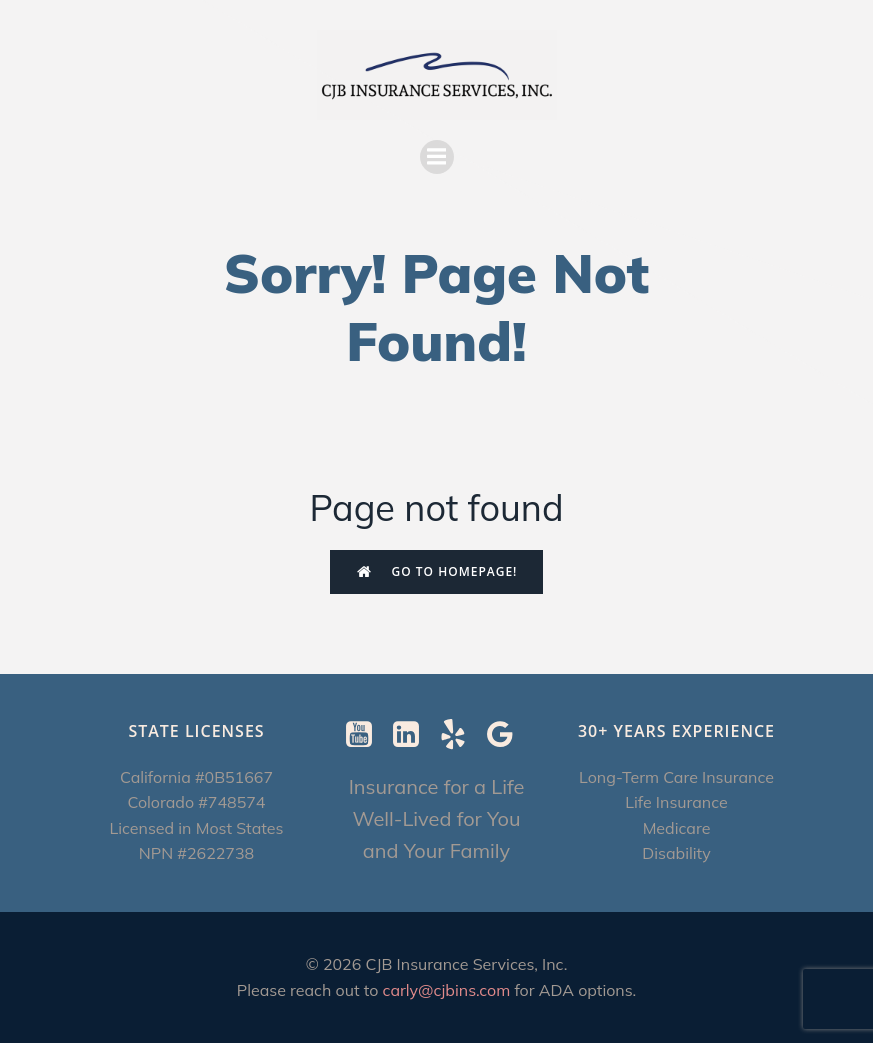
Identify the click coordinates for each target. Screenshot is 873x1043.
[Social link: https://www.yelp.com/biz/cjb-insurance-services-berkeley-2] (460, 735)
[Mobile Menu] (437, 157)
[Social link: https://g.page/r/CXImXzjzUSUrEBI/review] (507, 735)
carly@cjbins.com (447, 990)
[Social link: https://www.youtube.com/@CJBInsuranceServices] (366, 735)
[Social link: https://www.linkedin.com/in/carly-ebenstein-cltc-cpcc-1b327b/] (413, 735)
